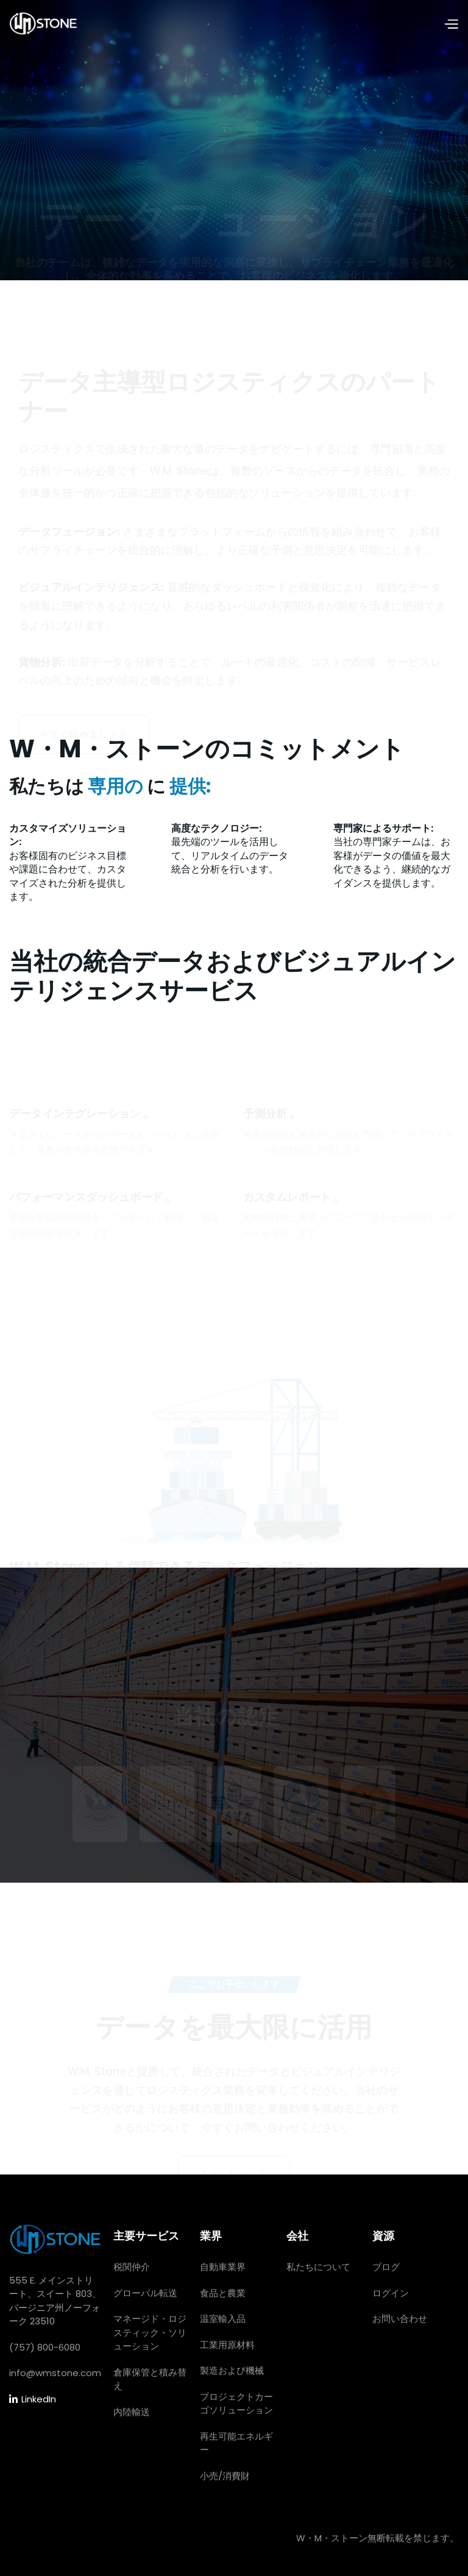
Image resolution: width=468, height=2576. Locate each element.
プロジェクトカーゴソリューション (236, 2403)
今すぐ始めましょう (84, 677)
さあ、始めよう (234, 2131)
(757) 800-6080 (44, 2347)
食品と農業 (223, 2293)
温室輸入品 (223, 2318)
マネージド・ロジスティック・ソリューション (149, 2332)
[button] (451, 25)
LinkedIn (32, 2400)
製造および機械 (232, 2370)
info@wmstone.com (55, 2372)
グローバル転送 (145, 2293)
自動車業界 (223, 2266)
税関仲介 (131, 2266)
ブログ (386, 2266)
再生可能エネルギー (236, 2443)
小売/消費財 (225, 2475)
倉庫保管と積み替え (149, 2379)
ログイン (390, 2293)
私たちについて (318, 2266)
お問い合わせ (399, 2318)
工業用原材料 (227, 2344)
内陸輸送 (131, 2411)
